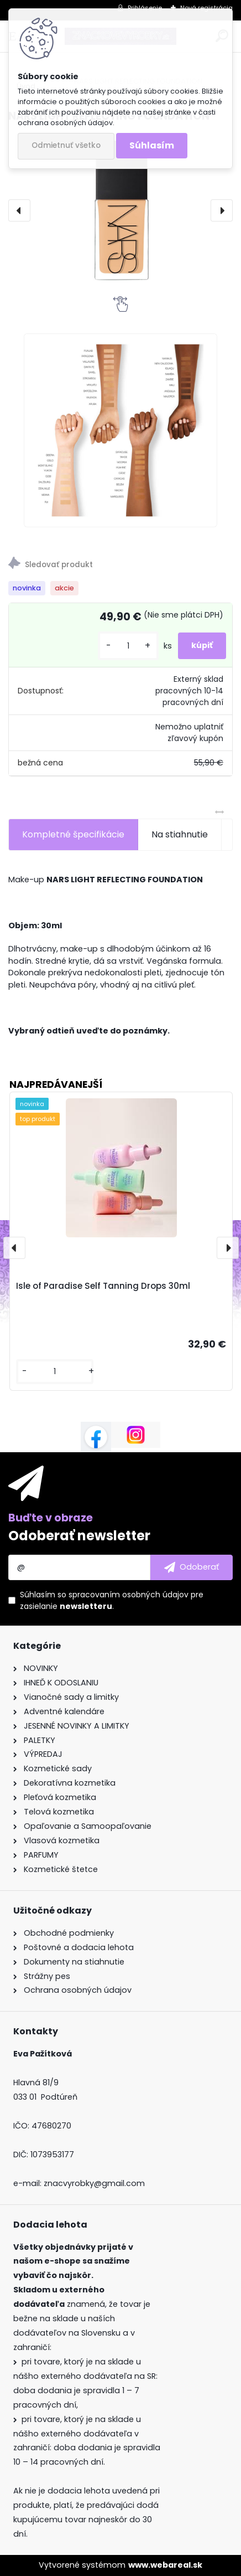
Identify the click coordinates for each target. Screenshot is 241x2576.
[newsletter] (191, 1567)
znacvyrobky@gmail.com (94, 2183)
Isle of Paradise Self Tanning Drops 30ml (103, 1286)
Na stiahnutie (179, 834)
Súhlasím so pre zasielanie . (111, 1600)
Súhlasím (151, 145)
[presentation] (19, 210)
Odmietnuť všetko (66, 145)
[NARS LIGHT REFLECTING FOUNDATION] (120, 210)
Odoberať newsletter (79, 1535)
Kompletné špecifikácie (73, 834)
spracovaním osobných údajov (128, 1594)
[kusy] (128, 646)
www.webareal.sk (165, 2564)
